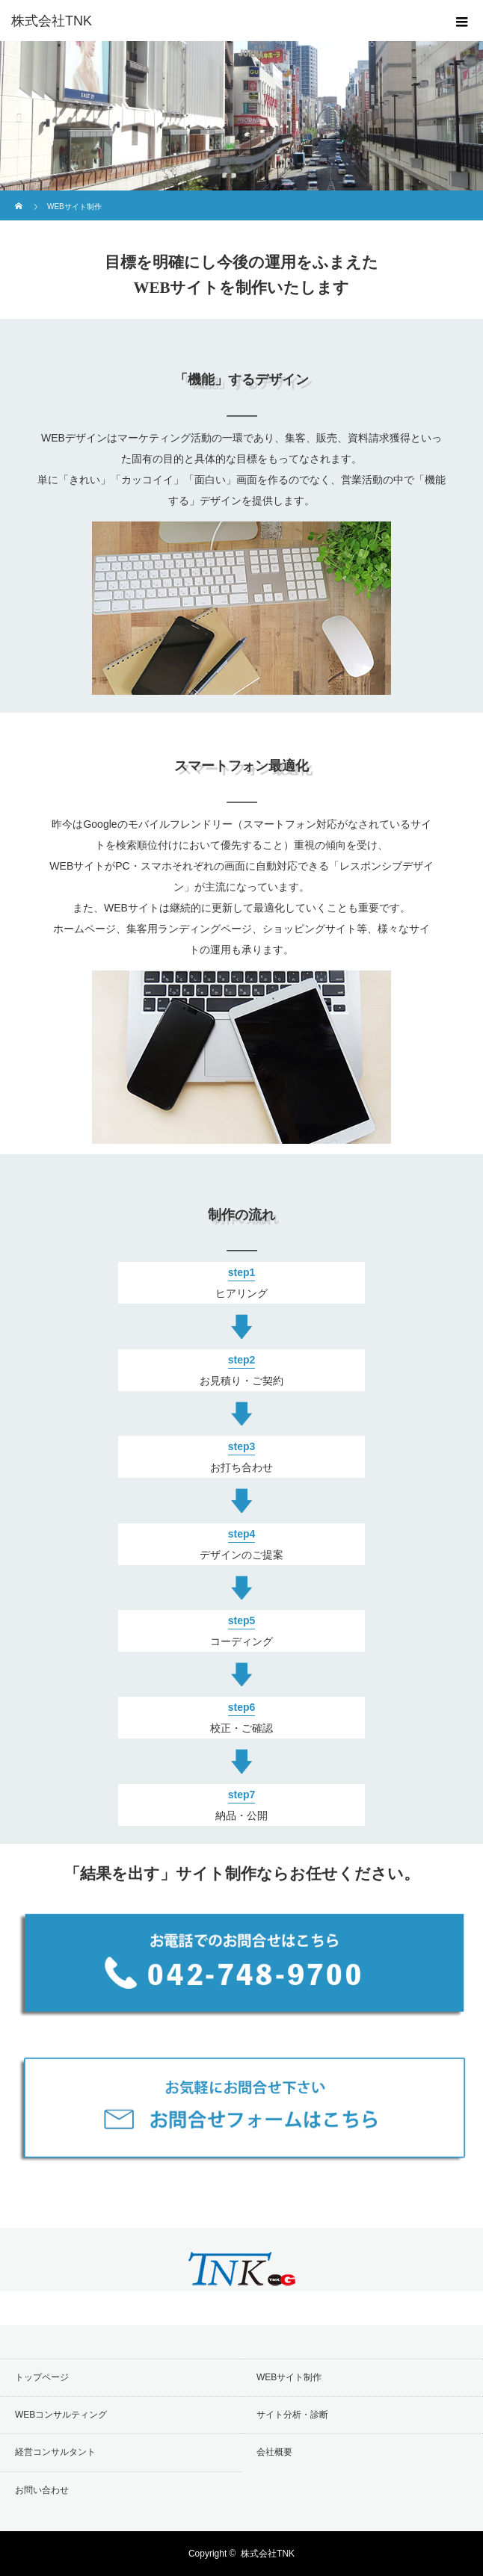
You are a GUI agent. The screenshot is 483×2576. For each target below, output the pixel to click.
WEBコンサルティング (61, 2414)
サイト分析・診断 (292, 2414)
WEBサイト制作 (289, 2377)
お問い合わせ (42, 2490)
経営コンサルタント (55, 2452)
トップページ (42, 2377)
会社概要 (274, 2452)
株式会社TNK (268, 2553)
